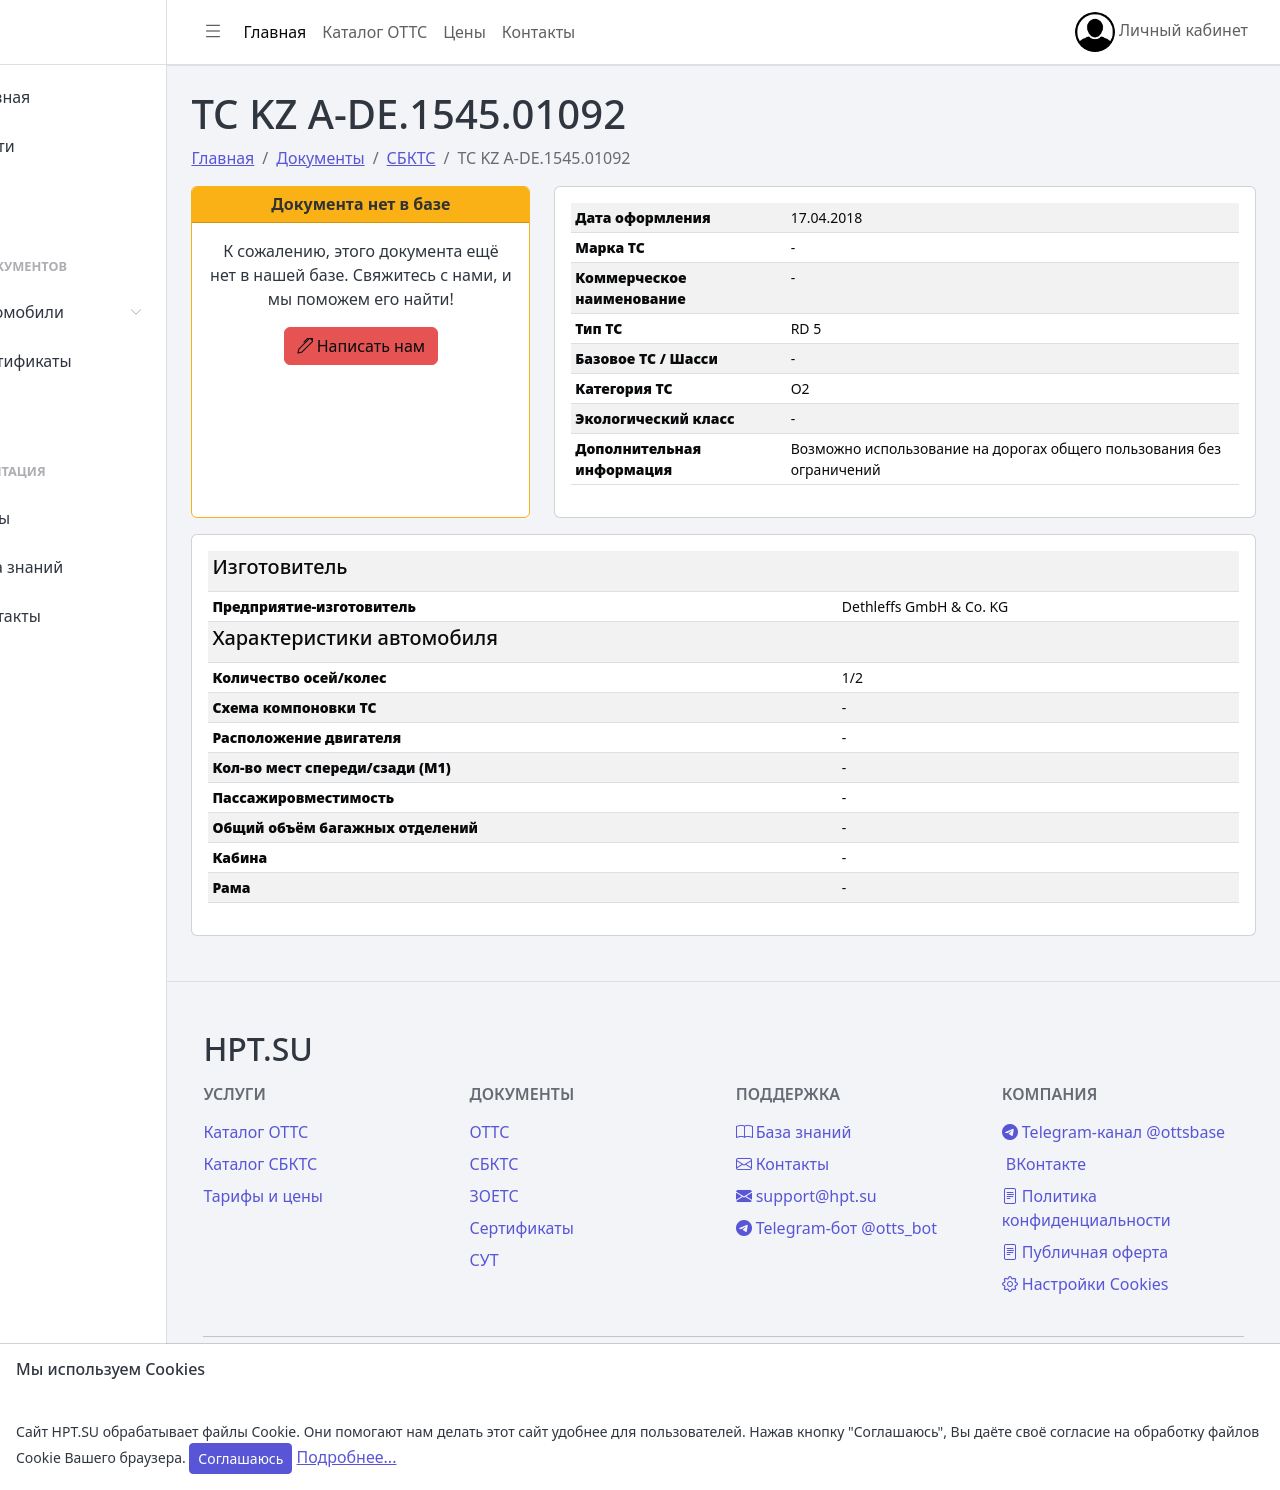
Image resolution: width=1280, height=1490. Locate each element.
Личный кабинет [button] (1161, 32)
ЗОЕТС (560, 1151)
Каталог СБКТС (349, 1119)
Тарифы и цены (352, 1151)
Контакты (76, 616)
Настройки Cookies (1107, 1263)
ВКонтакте (1068, 1143)
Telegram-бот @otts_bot (880, 1183)
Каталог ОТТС (463, 32)
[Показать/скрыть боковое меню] (302, 32)
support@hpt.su (850, 1151)
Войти (63, 146)
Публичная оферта (1107, 1231)
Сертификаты (92, 361)
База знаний (88, 567)
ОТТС (556, 1087)
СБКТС (560, 1119)
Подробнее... (347, 1457)
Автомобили (88, 312)
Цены (61, 518)
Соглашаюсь (240, 1458)
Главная (71, 97)
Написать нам (434, 346)
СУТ (54, 410)
